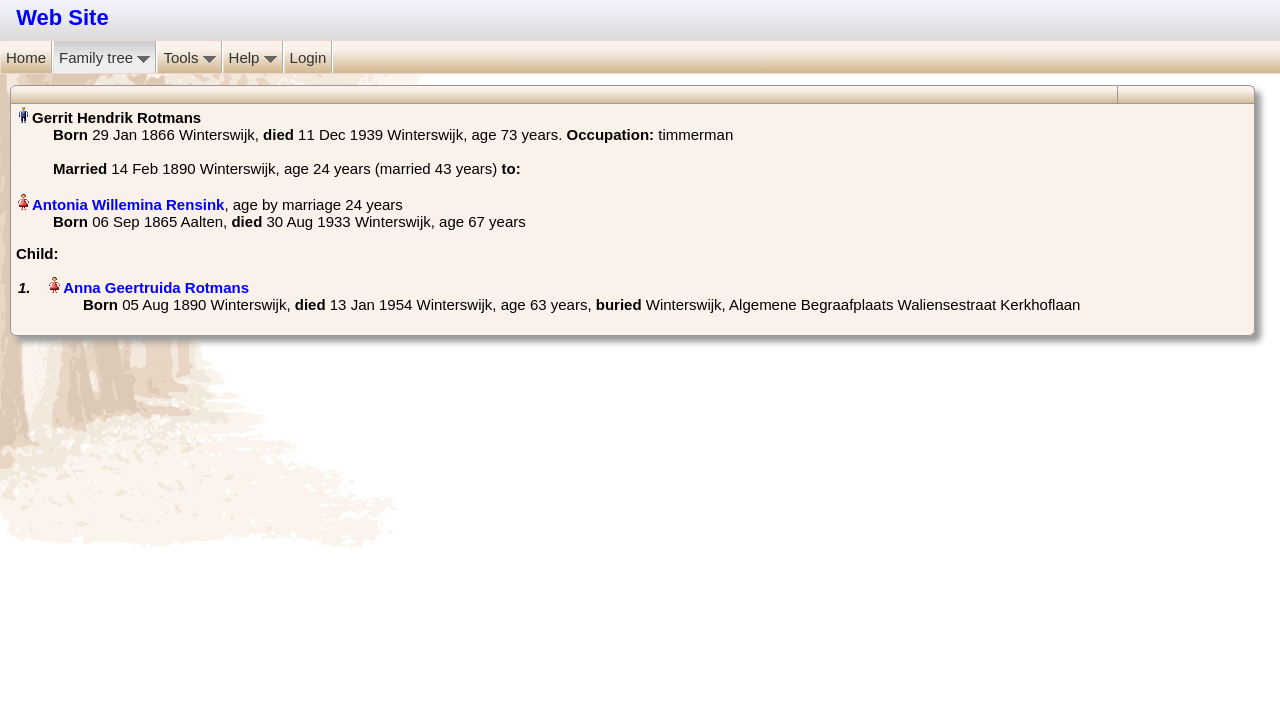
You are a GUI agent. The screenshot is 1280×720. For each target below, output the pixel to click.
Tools (189, 57)
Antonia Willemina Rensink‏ (128, 204)
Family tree (104, 57)
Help (253, 57)
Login (308, 57)
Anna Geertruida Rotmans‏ (156, 287)
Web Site (62, 17)
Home (26, 57)
